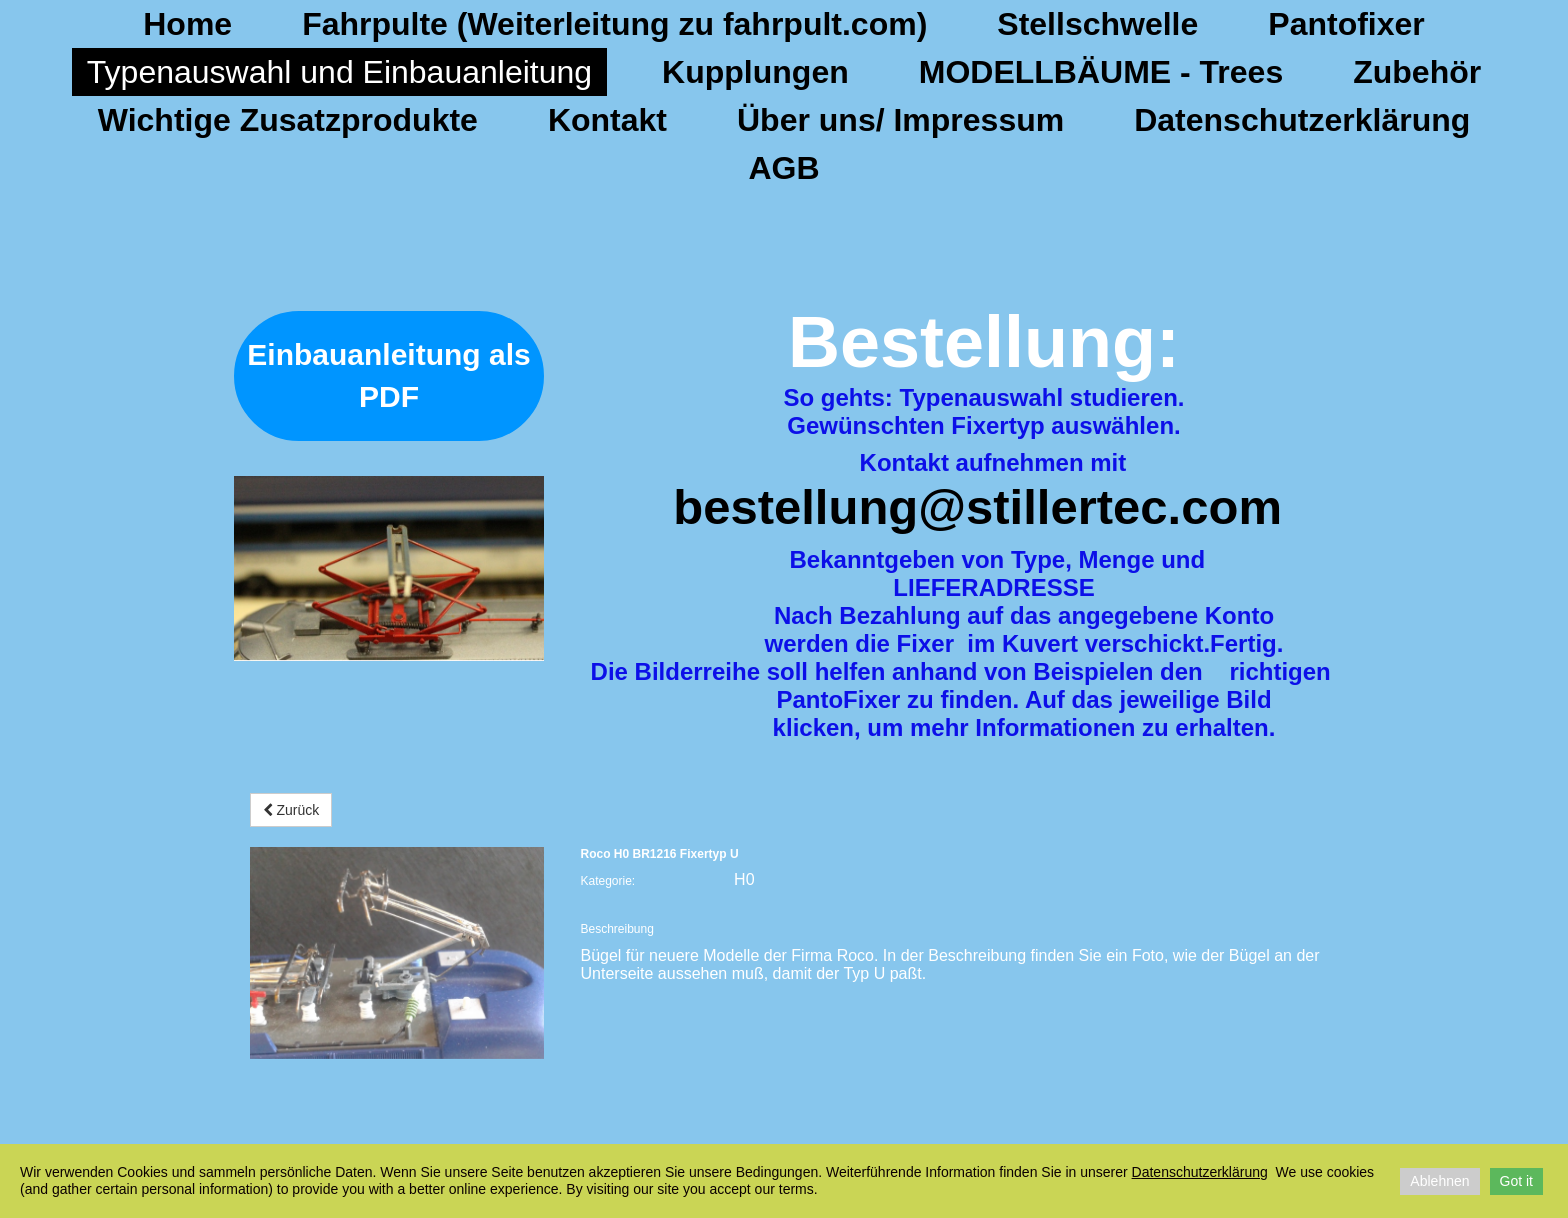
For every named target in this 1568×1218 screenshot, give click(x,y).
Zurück (291, 810)
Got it (1516, 1181)
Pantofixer (1346, 24)
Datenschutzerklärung (1302, 120)
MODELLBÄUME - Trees (1101, 72)
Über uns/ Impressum (900, 120)
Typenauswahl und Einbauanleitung (339, 72)
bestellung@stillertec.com (977, 507)
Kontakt (607, 120)
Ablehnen (1439, 1181)
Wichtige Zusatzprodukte (288, 120)
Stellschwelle (1097, 24)
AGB (783, 168)
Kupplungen (755, 72)
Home (187, 24)
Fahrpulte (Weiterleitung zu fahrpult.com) (614, 24)
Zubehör (1417, 72)
